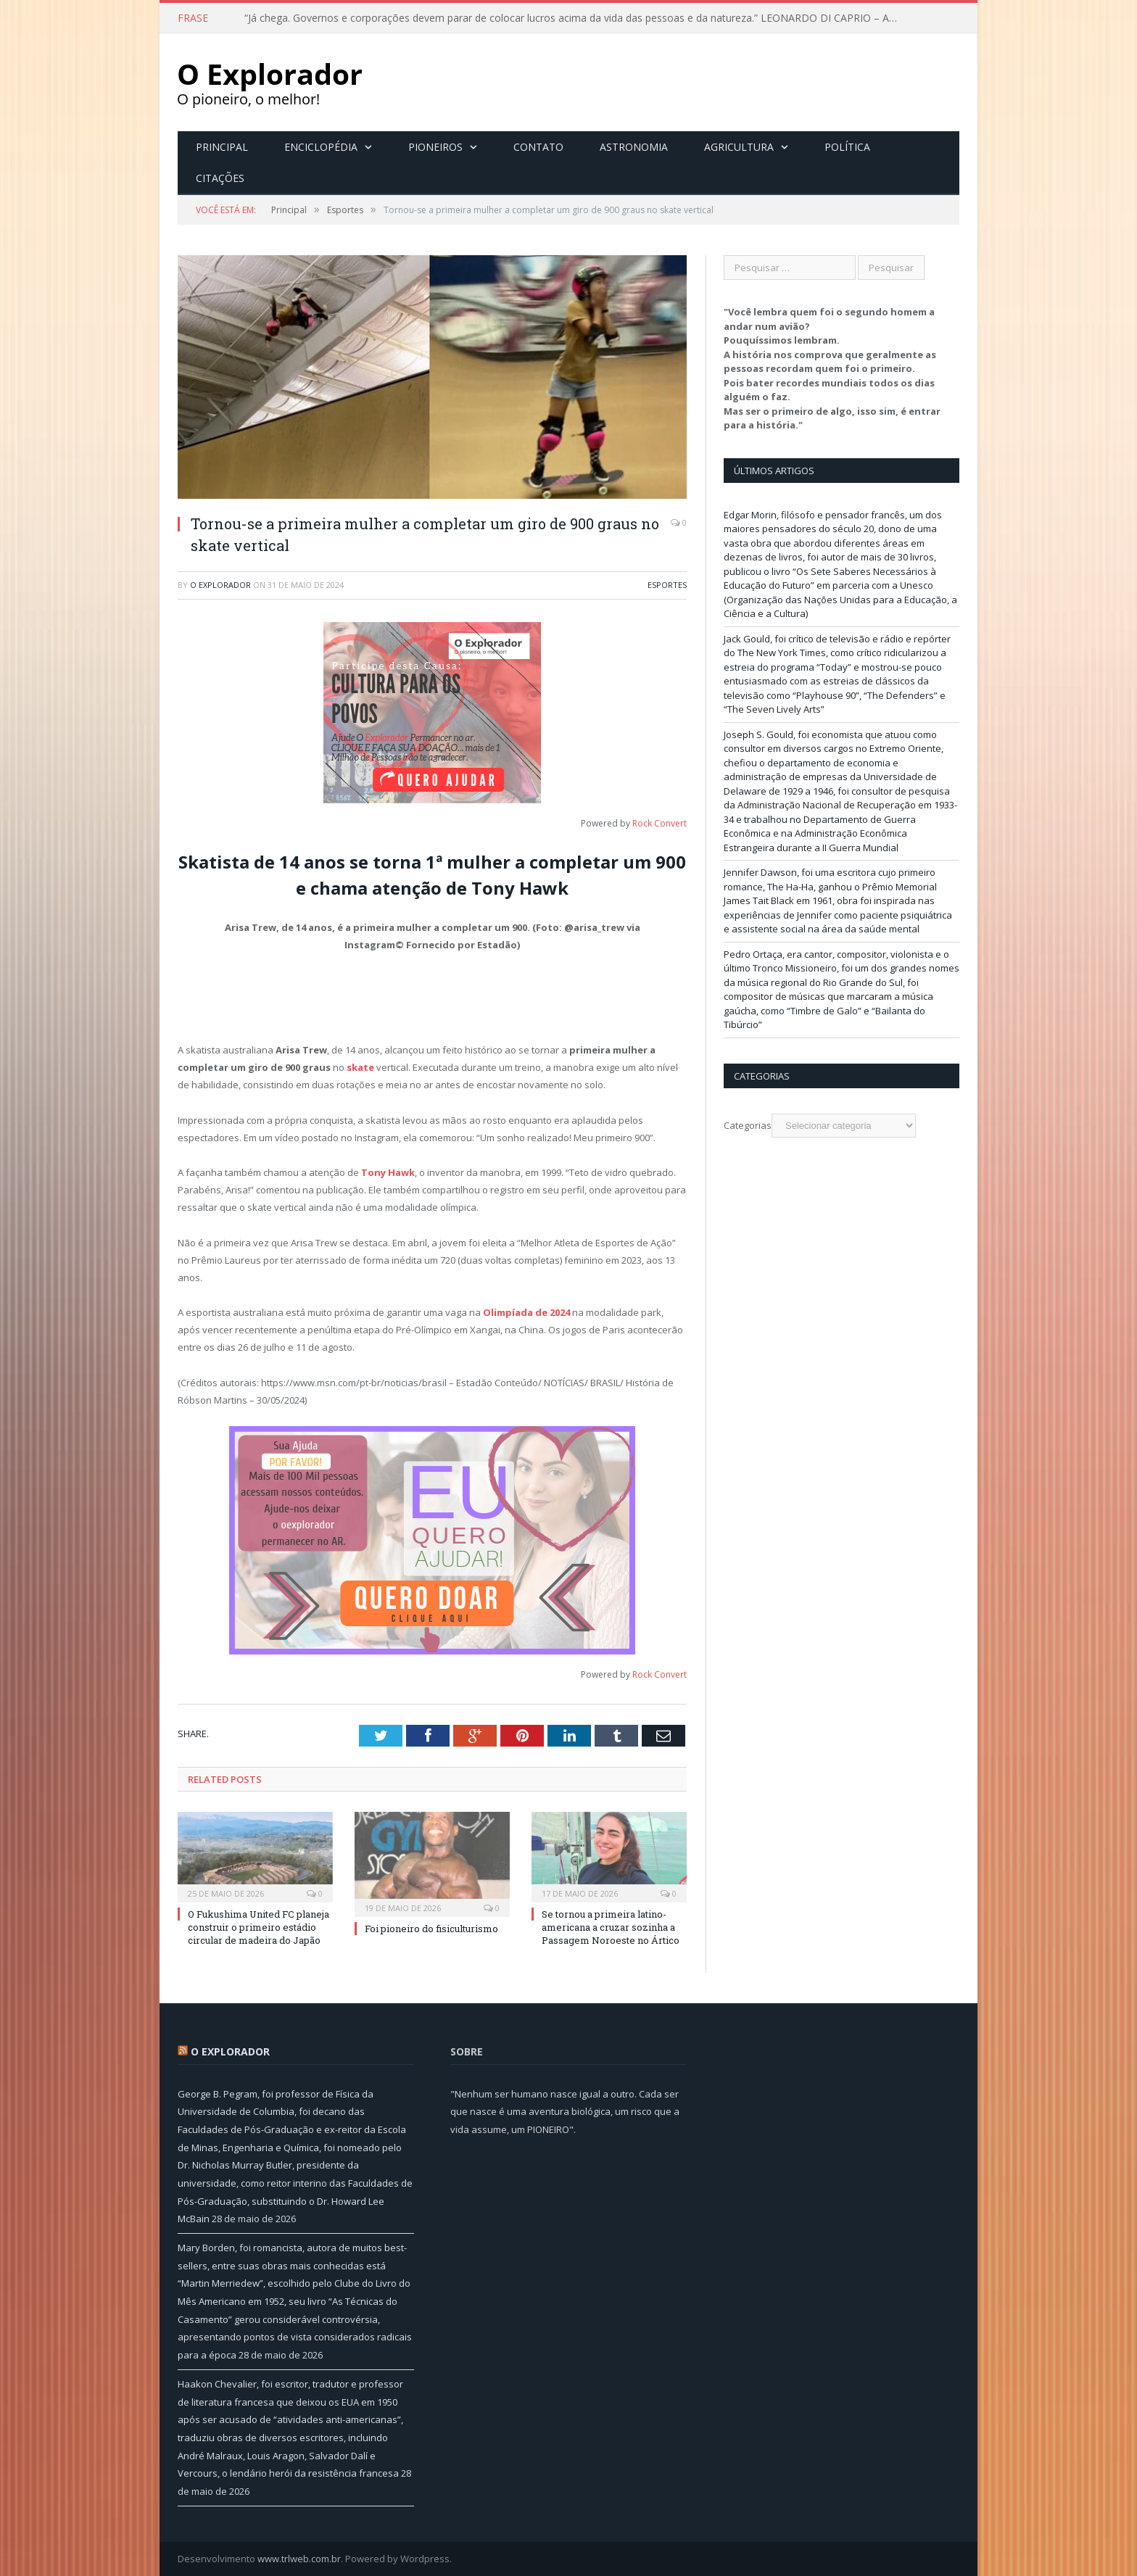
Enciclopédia (320, 147)
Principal (222, 147)
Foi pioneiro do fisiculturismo (431, 1928)
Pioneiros (435, 147)
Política (847, 147)
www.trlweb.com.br (299, 2558)
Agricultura (739, 147)
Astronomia (634, 147)
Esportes (667, 584)
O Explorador (220, 584)
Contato (538, 147)
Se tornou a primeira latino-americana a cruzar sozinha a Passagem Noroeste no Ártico (610, 1927)
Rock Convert (659, 823)
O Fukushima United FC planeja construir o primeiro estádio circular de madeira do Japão (258, 1927)
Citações (220, 178)
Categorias (748, 1125)
